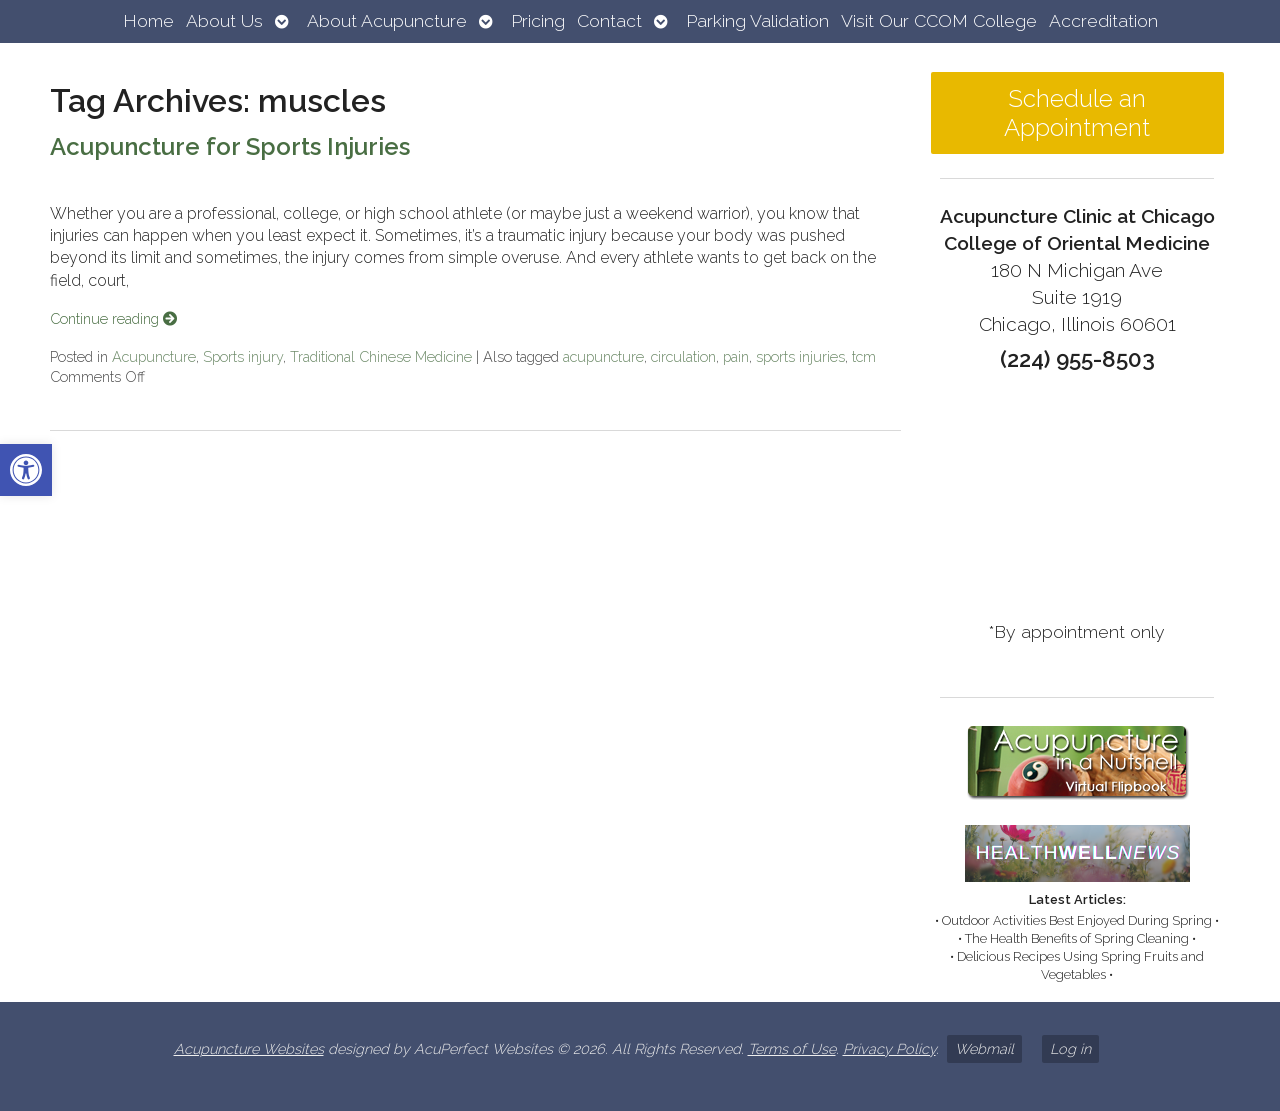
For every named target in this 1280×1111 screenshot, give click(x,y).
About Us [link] (224, 20)
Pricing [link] (538, 20)
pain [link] (736, 356)
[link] (26, 470)
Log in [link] (1070, 1048)
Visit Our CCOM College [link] (939, 20)
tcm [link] (864, 356)
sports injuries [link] (800, 356)
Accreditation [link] (1103, 20)
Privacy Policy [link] (889, 1048)
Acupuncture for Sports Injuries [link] (230, 146)
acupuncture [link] (603, 356)
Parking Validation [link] (757, 20)
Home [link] (148, 20)
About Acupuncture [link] (387, 20)
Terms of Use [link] (792, 1048)
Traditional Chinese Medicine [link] (381, 356)
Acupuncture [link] (154, 356)
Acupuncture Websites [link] (249, 1048)
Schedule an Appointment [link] (1077, 113)
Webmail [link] (984, 1048)
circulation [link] (683, 356)
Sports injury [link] (243, 356)
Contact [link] (609, 20)
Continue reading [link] (113, 318)
